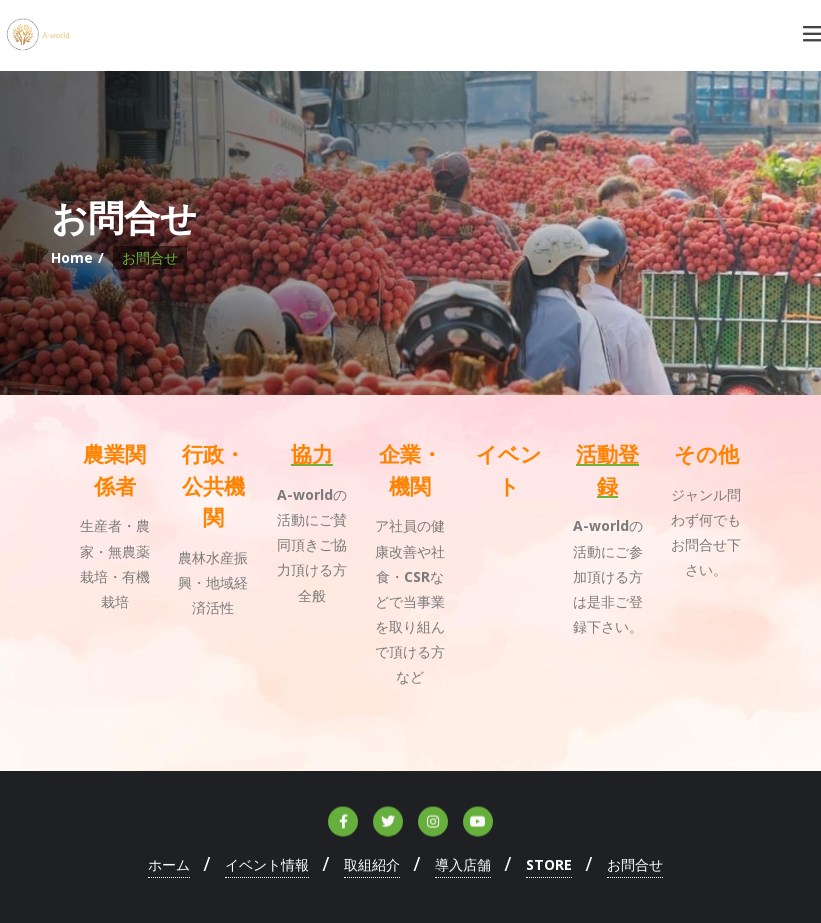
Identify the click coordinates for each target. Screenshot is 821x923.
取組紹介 (372, 864)
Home (72, 257)
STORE (549, 864)
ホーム (169, 864)
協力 (312, 455)
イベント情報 (267, 864)
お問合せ (635, 864)
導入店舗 (463, 864)
